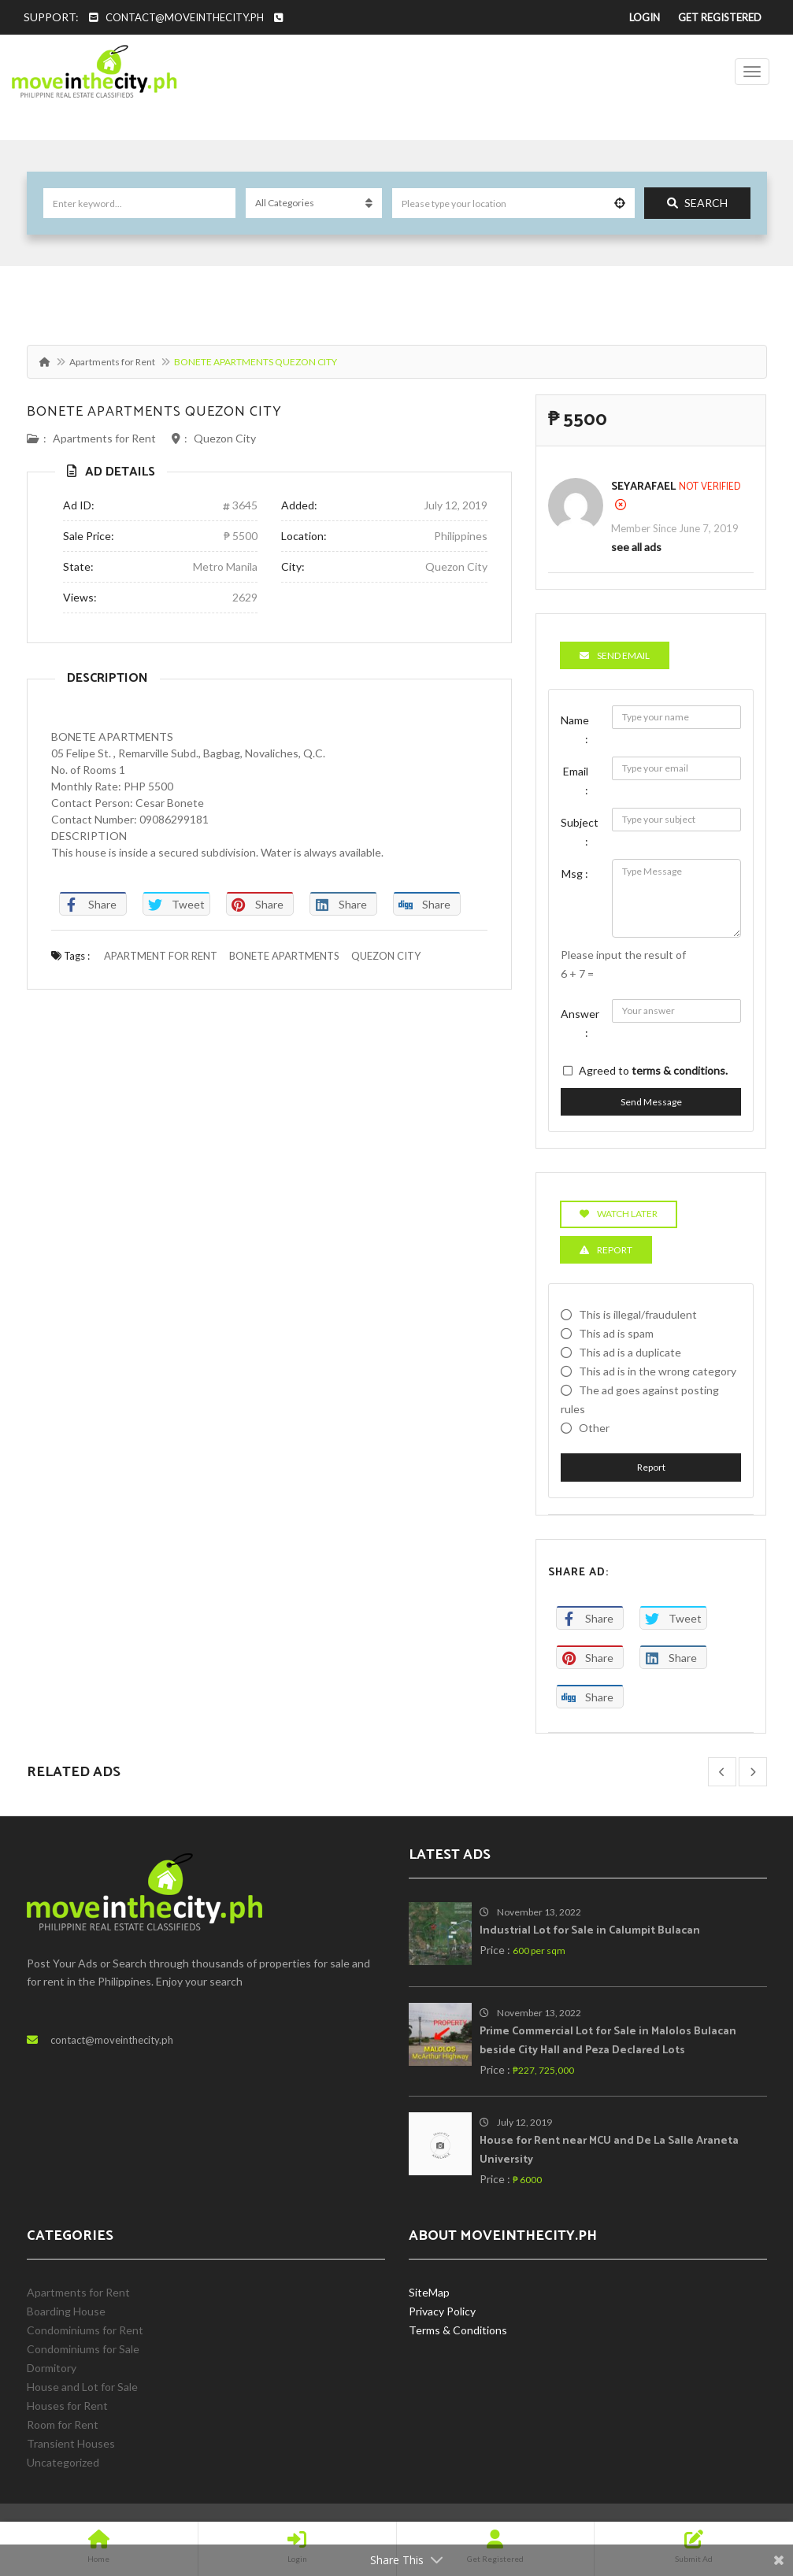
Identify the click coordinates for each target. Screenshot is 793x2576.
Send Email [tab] (615, 655)
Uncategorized (63, 2462)
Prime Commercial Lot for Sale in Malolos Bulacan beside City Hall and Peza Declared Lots (608, 2041)
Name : (575, 729)
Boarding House (66, 2311)
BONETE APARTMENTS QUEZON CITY (154, 412)
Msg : (574, 873)
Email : (575, 780)
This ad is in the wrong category (657, 1371)
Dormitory (51, 2367)
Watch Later (619, 1214)
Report (651, 1467)
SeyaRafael (643, 487)
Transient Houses (71, 2443)
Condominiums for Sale (83, 2349)
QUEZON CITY (386, 955)
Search (697, 202)
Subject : (579, 832)
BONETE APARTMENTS (284, 955)
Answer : (580, 1023)
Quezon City (225, 438)
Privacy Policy (442, 2311)
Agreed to (653, 1070)
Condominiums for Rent (85, 2330)
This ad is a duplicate (630, 1352)
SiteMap (429, 2292)
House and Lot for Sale (82, 2386)
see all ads (636, 546)
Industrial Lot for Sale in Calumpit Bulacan (590, 1931)
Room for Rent (62, 2424)
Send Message (651, 1102)
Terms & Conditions (458, 2330)
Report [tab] (606, 1250)
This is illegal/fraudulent (638, 1314)
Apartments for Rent (112, 362)
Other (594, 1427)
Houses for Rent (67, 2405)
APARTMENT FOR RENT (160, 955)
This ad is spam (616, 1333)
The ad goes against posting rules (640, 1399)
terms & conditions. (680, 1070)
